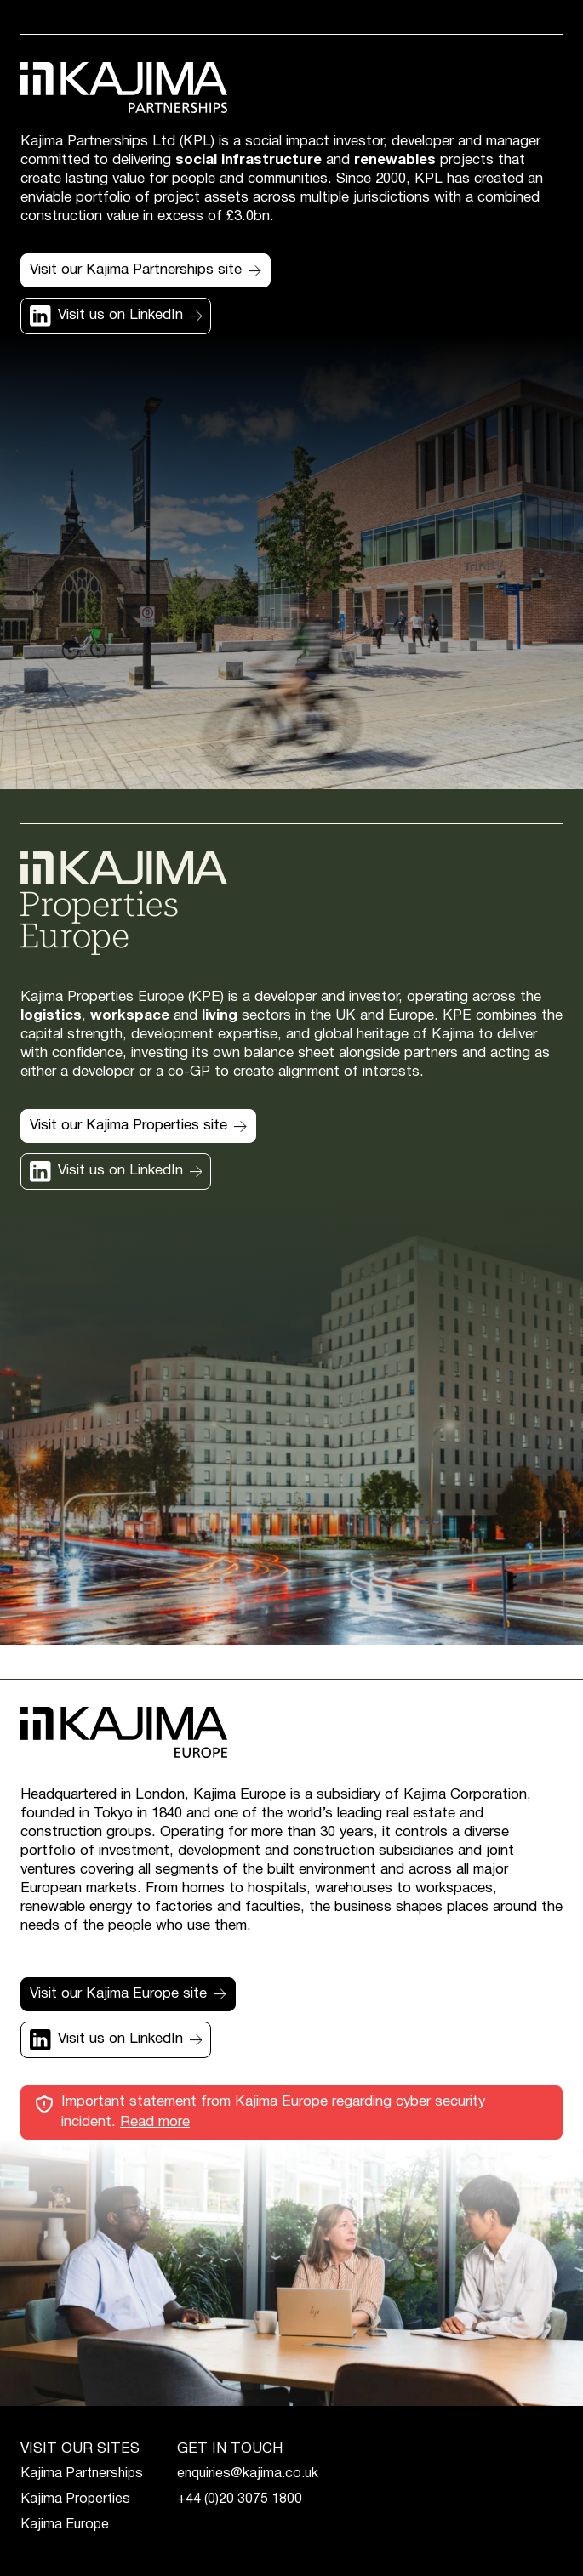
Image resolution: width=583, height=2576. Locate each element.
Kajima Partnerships (81, 2474)
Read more (155, 2122)
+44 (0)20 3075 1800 (239, 2499)
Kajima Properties (75, 2499)
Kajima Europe (64, 2525)
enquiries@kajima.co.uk (247, 2474)
